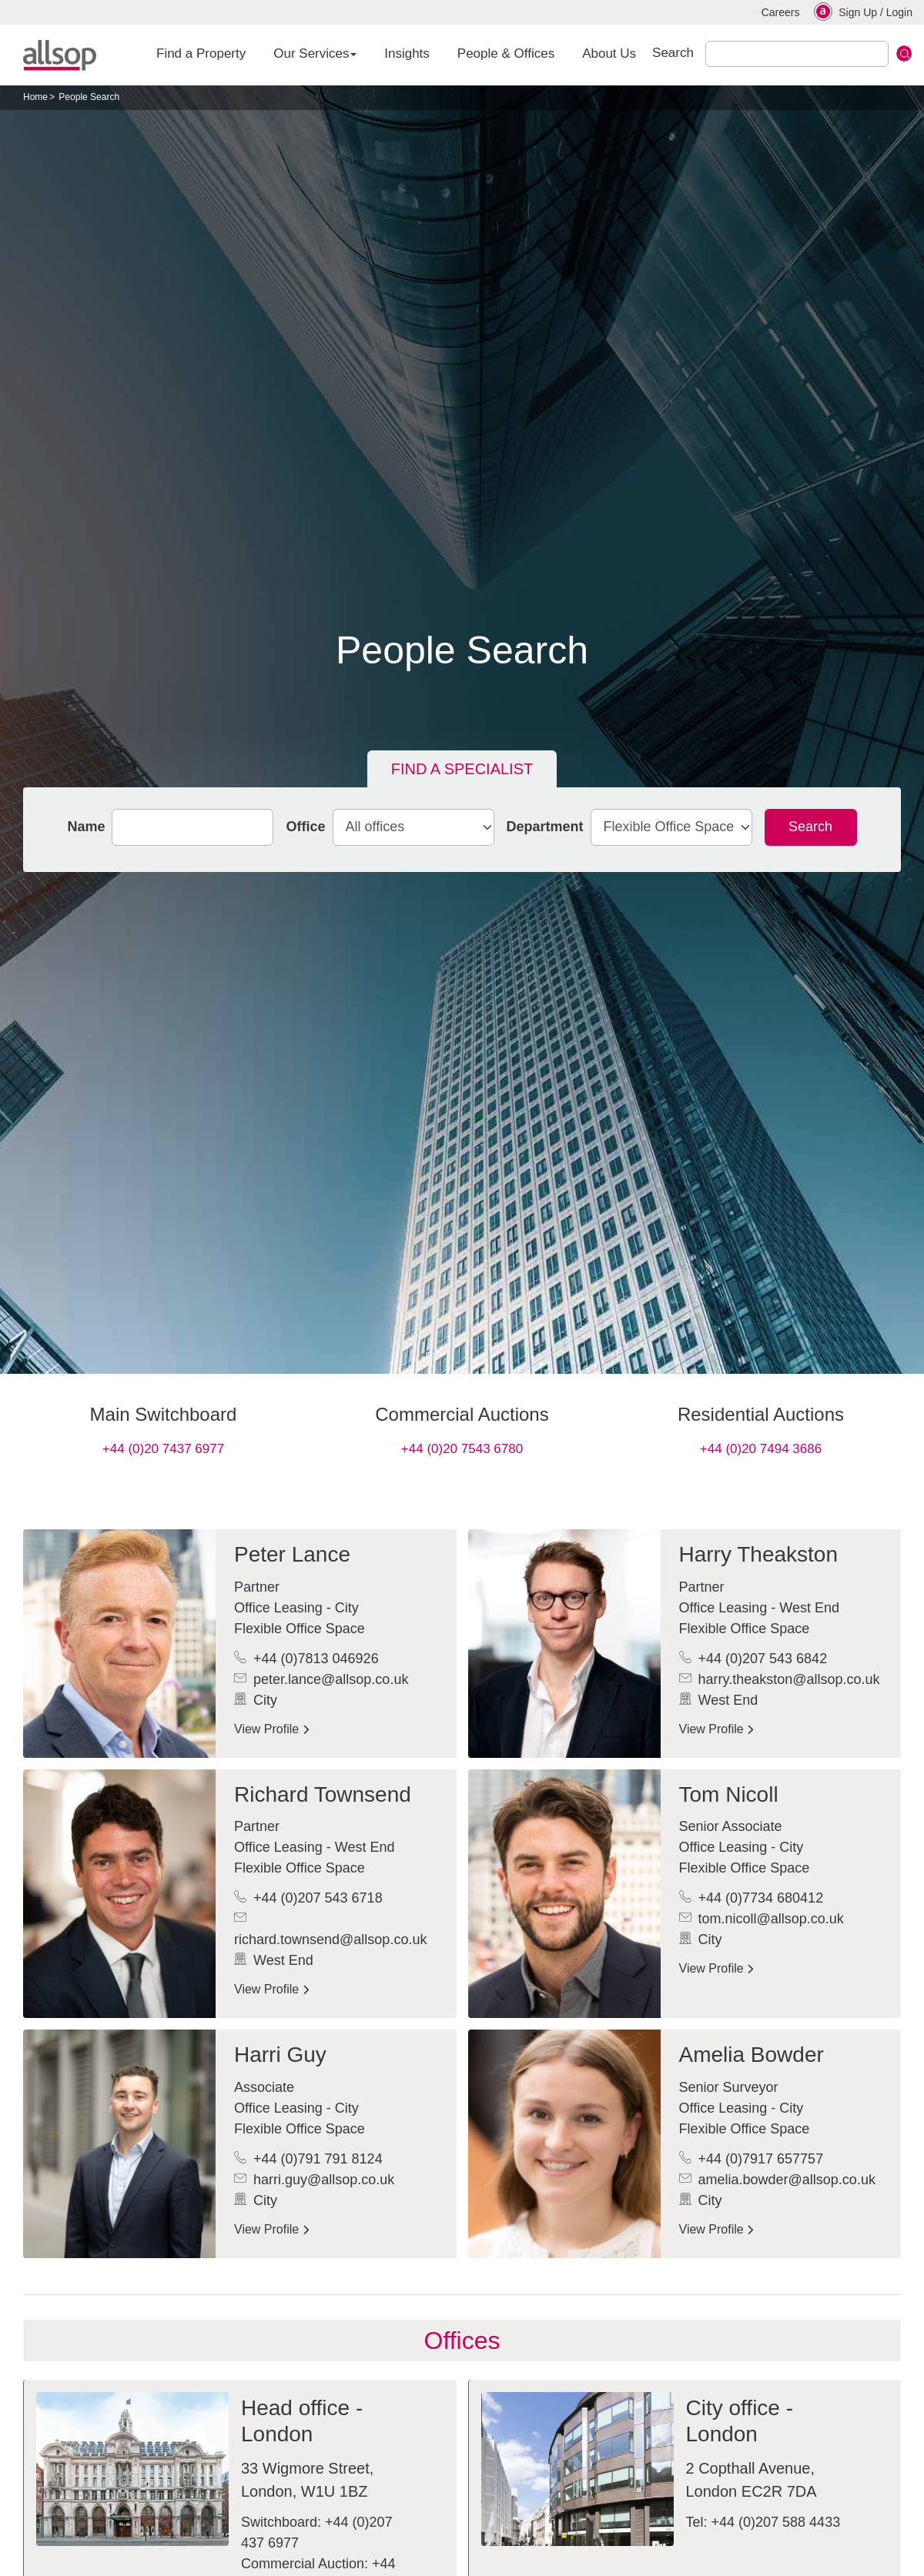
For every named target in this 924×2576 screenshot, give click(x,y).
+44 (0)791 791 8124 (308, 2159)
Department (545, 826)
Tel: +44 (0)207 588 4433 (763, 2522)
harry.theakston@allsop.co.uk (779, 1679)
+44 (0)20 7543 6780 (462, 1449)
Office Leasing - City (296, 1607)
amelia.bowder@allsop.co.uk (777, 2179)
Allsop (59, 55)
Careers (781, 12)
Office (305, 826)
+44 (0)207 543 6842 (753, 1658)
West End (718, 1700)
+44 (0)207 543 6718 (308, 1898)
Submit (904, 53)
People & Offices (505, 53)
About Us (609, 53)
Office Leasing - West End (759, 1607)
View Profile (271, 1729)
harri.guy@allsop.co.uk (314, 2179)
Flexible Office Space (299, 1628)
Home (35, 97)
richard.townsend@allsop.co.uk (330, 1929)
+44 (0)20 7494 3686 (761, 1449)
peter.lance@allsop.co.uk (321, 1679)
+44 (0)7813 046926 (306, 1658)
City (255, 1700)
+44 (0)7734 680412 (751, 1898)
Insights (407, 53)
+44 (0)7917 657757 (751, 2159)
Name (86, 826)
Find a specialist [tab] (462, 768)
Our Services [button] (315, 53)
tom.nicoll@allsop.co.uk (761, 1918)
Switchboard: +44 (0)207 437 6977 (317, 2532)
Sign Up (858, 12)
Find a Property (201, 53)
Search (810, 826)
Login (899, 12)
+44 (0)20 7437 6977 (163, 1449)
